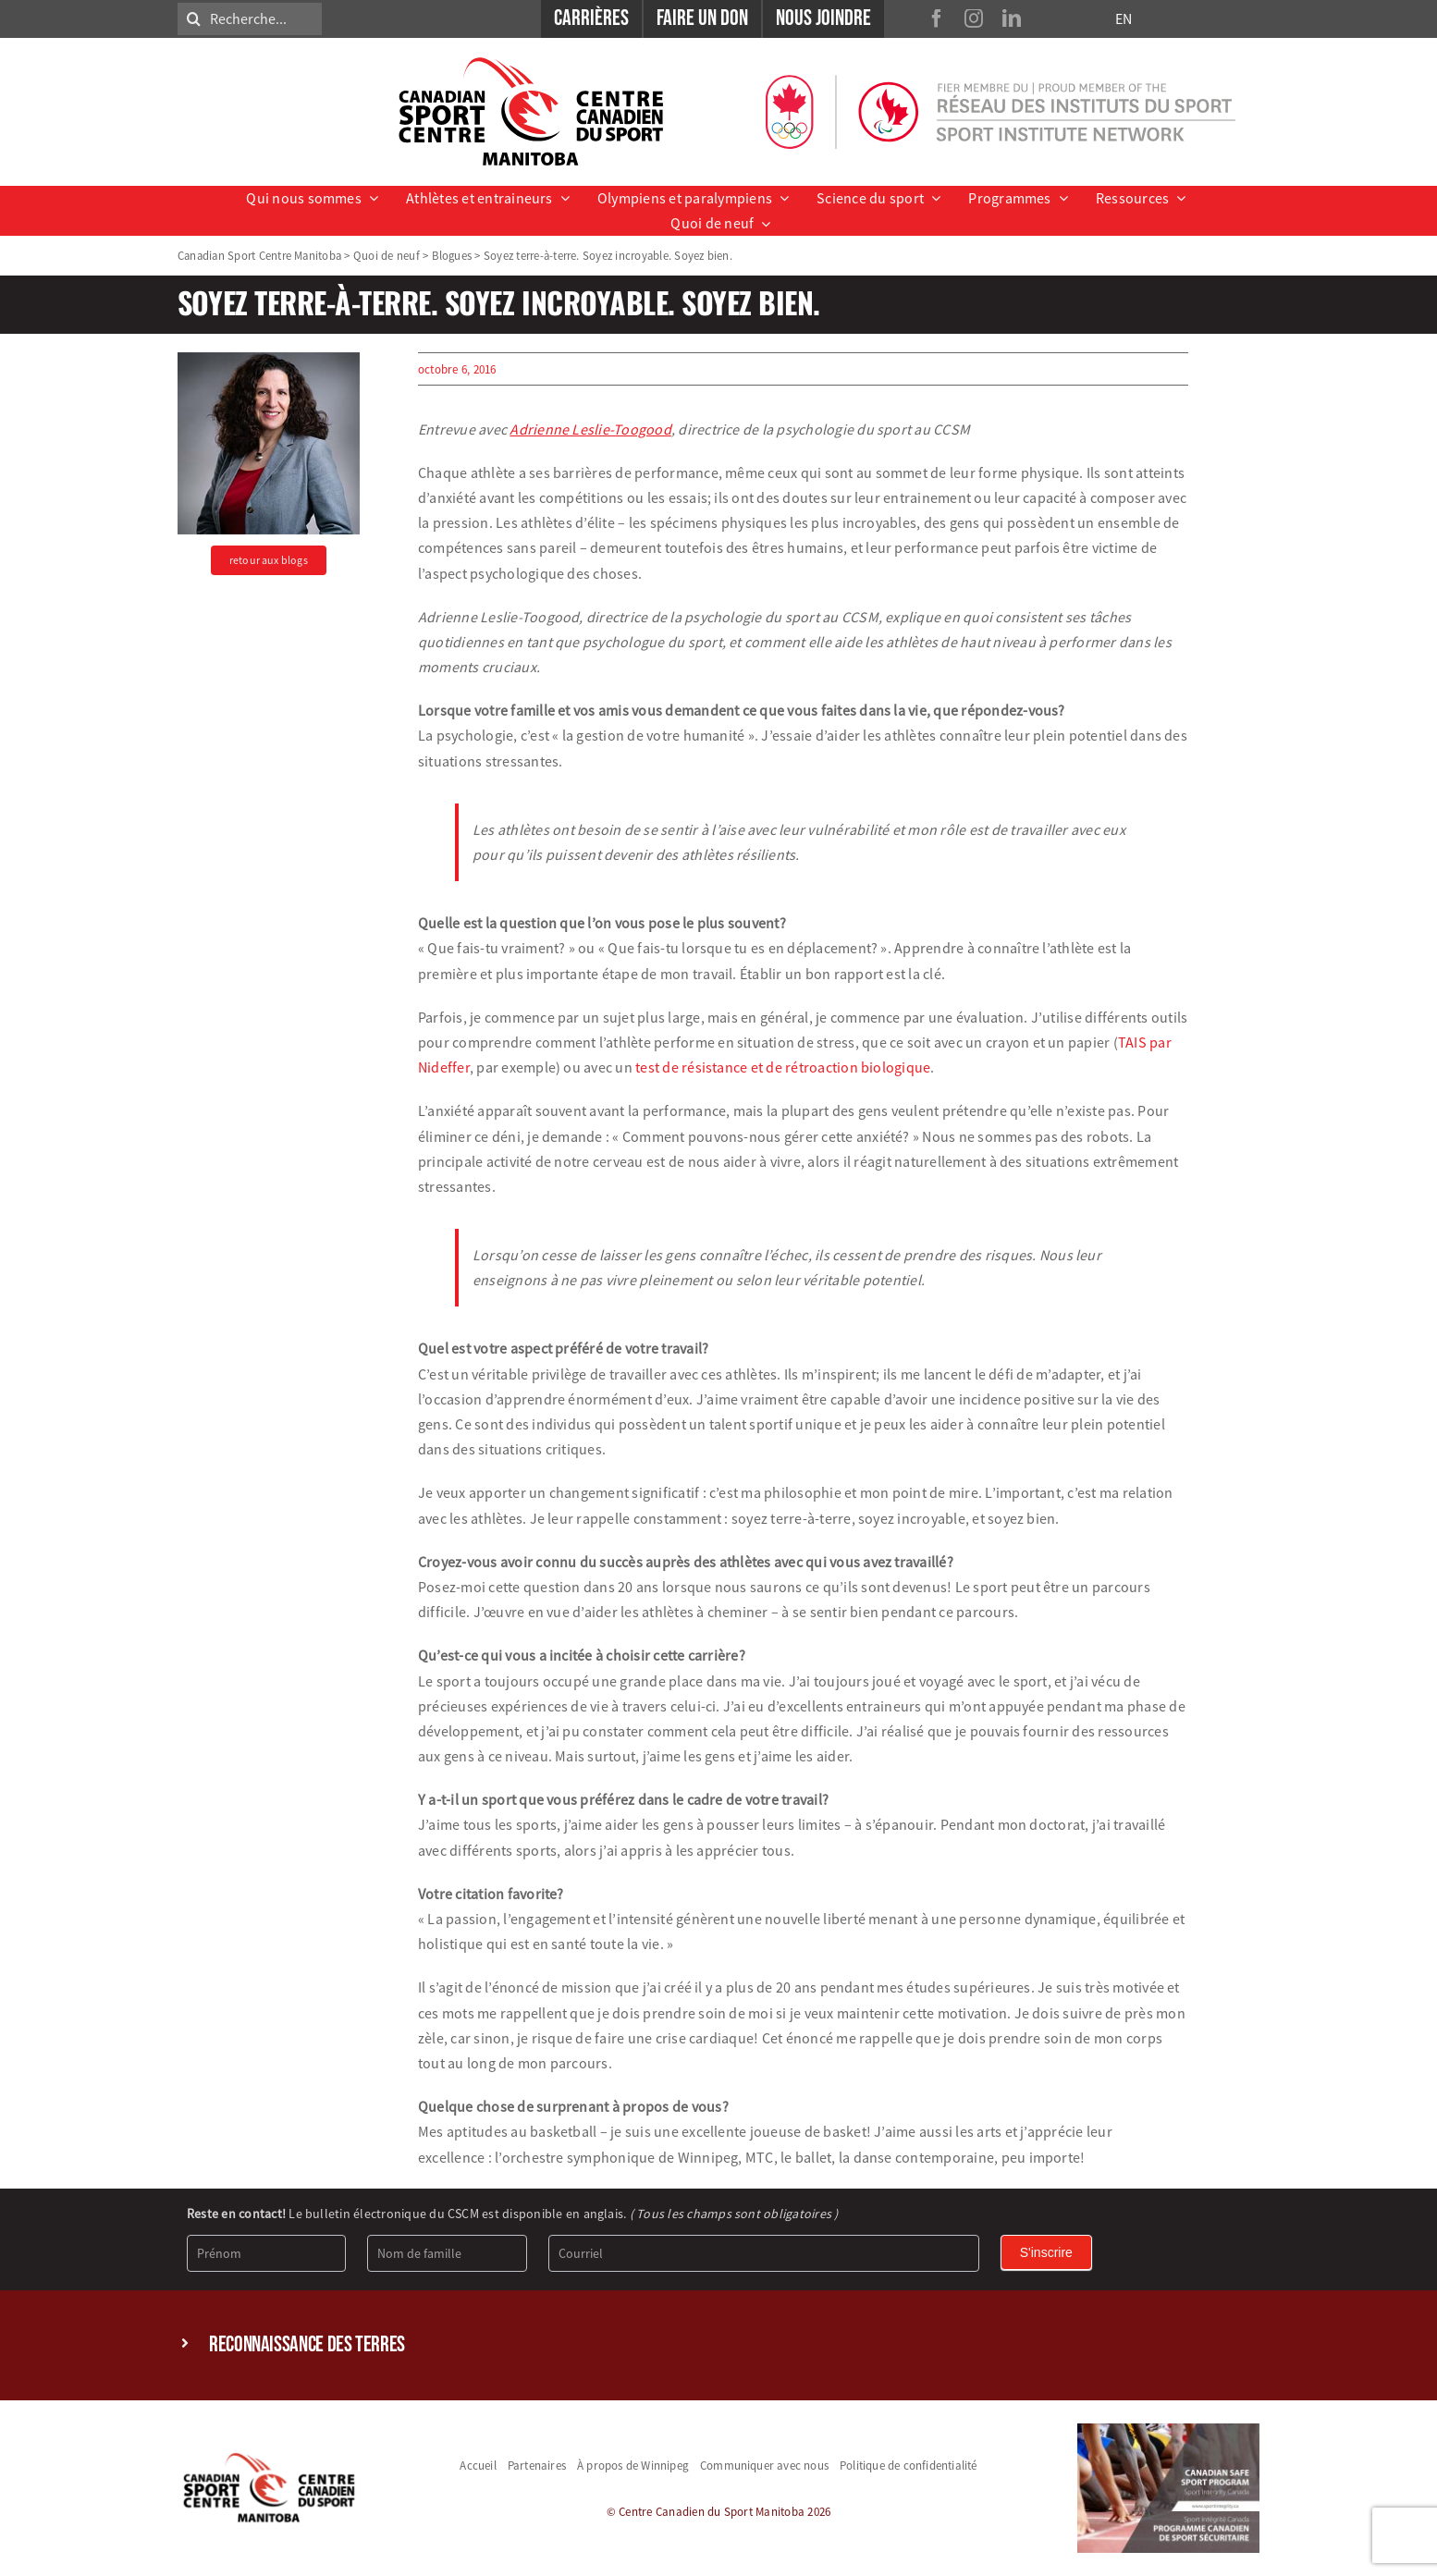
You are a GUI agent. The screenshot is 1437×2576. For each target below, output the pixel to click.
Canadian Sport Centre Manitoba (259, 255)
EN (1123, 18)
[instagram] (973, 18)
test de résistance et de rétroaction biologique (782, 1067)
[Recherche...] (250, 19)
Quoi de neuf (386, 255)
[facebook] (936, 18)
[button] (718, 2345)
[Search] (194, 19)
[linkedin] (1011, 18)
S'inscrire (1046, 2252)
